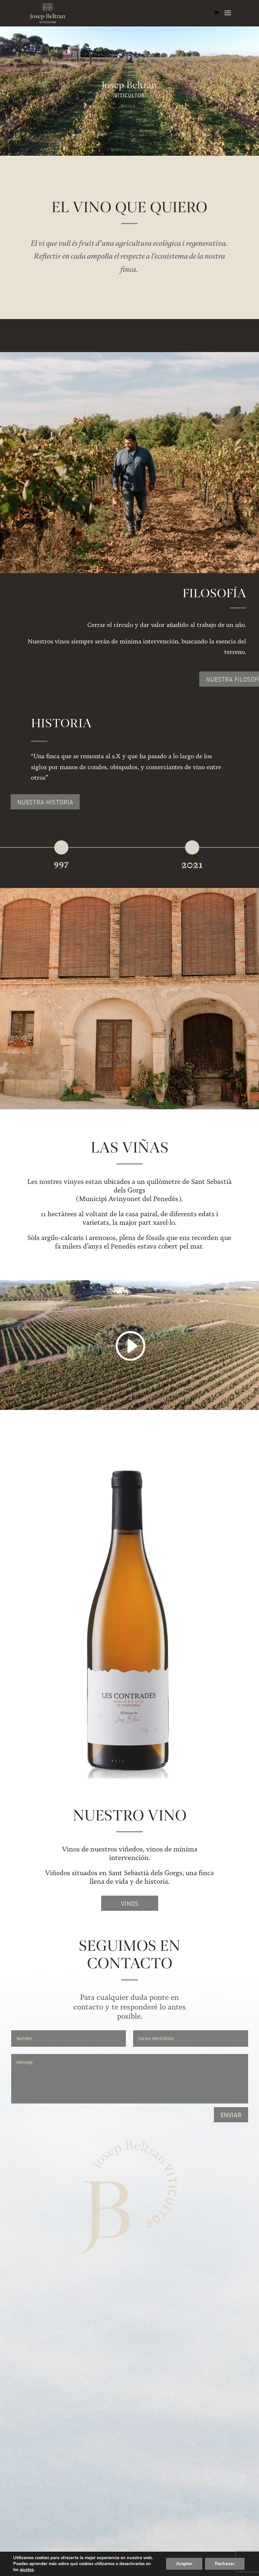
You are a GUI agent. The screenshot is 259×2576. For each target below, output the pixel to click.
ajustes (27, 2570)
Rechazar (225, 2563)
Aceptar (184, 2563)
